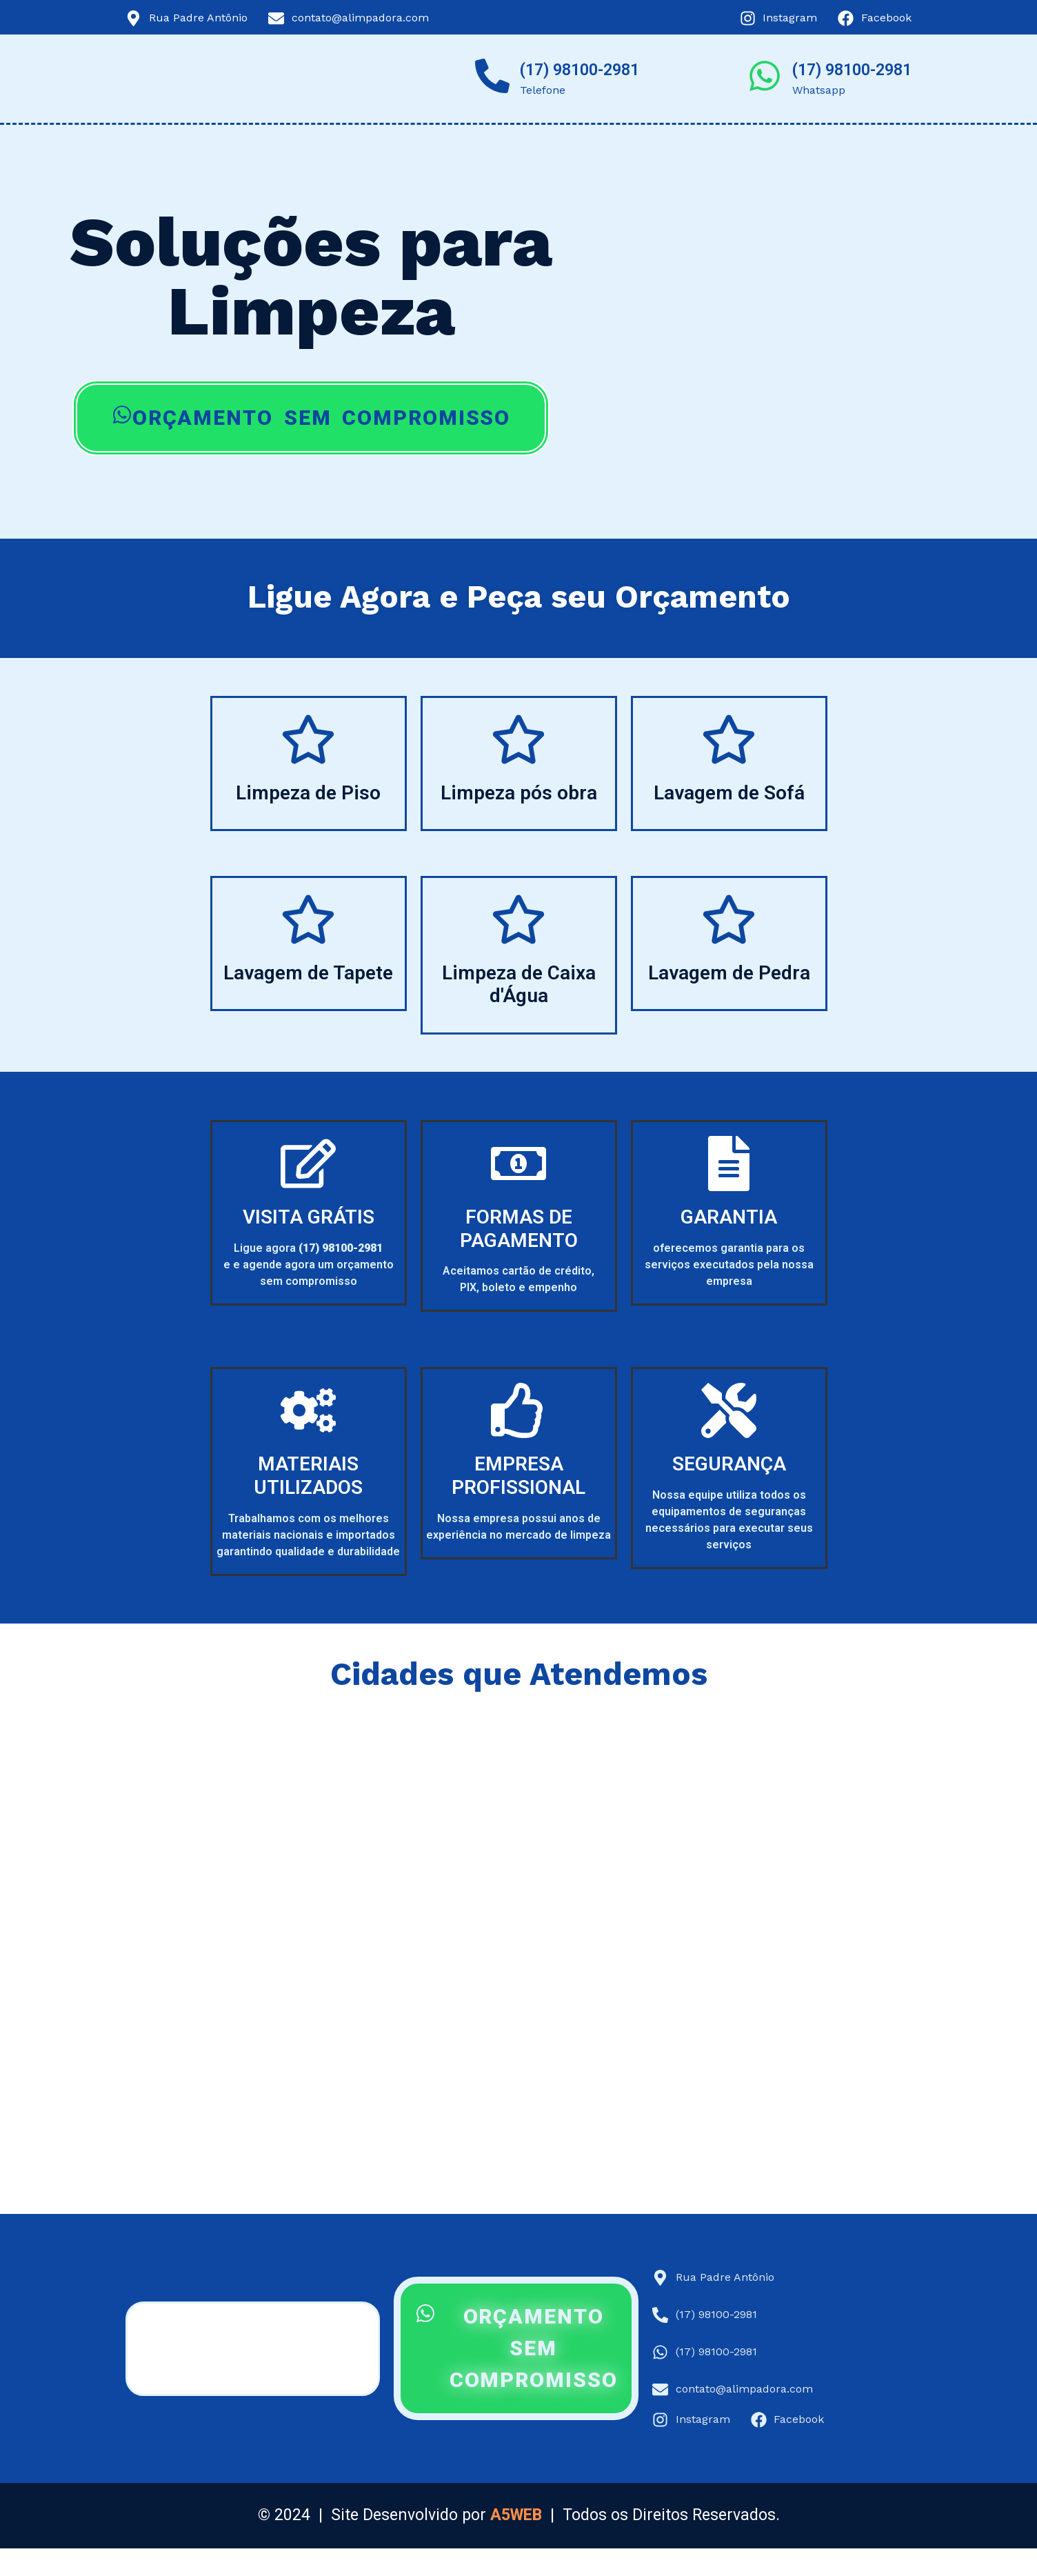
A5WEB (516, 2515)
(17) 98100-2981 (579, 70)
